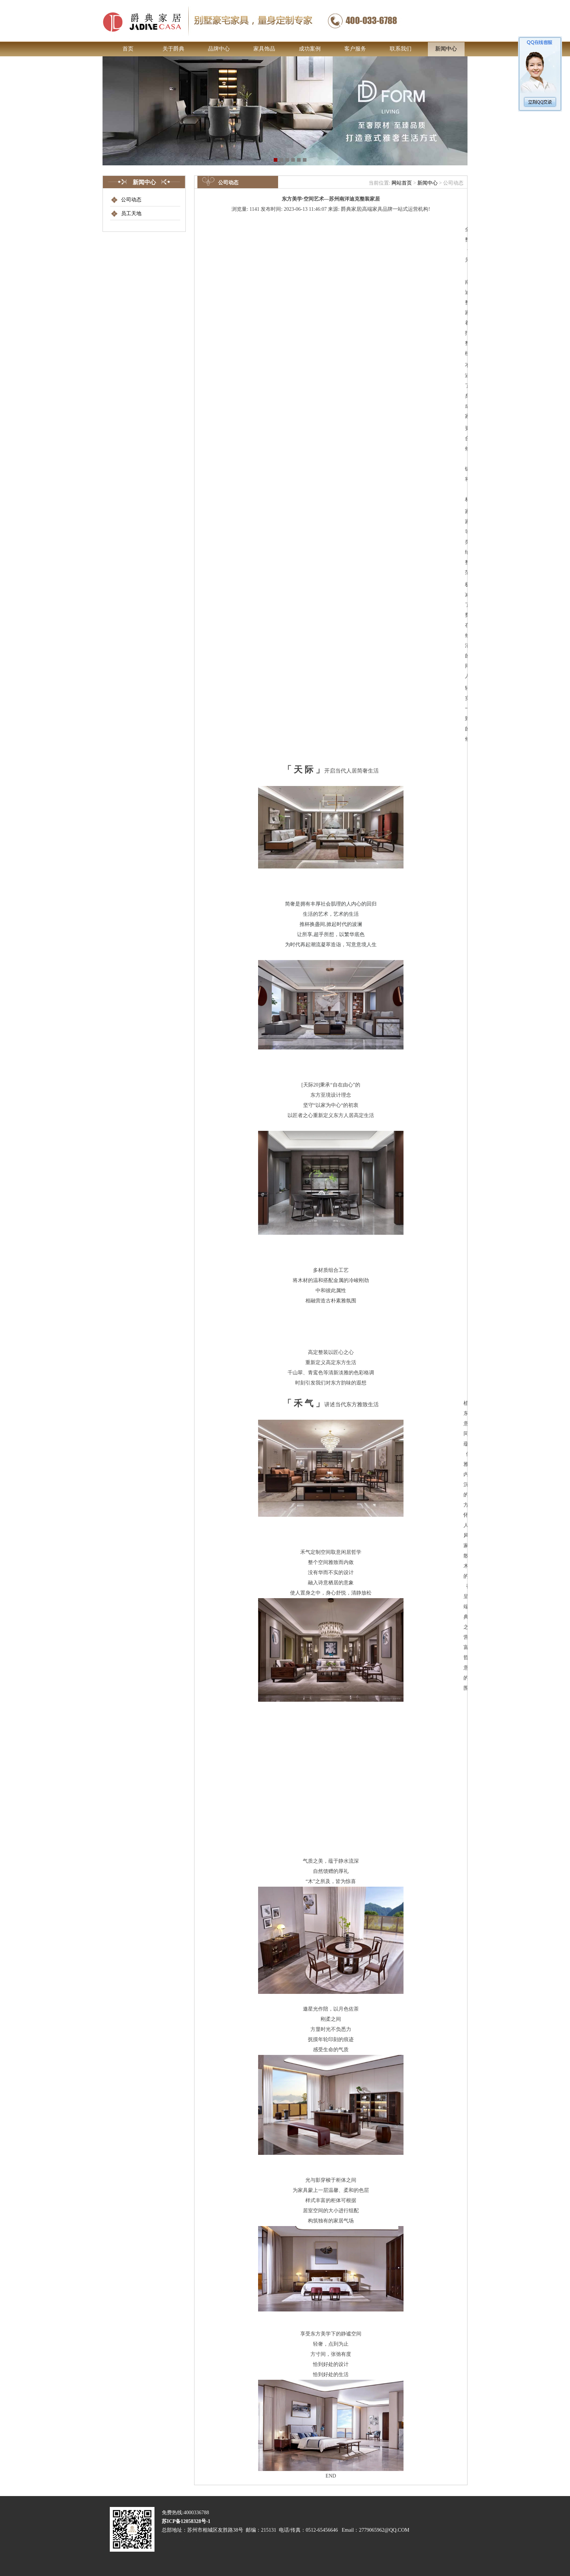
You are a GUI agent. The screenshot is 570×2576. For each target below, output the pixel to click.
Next (460, 128)
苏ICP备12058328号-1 (185, 2538)
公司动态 (131, 199)
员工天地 (131, 213)
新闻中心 (427, 183)
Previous (109, 121)
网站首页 (402, 183)
